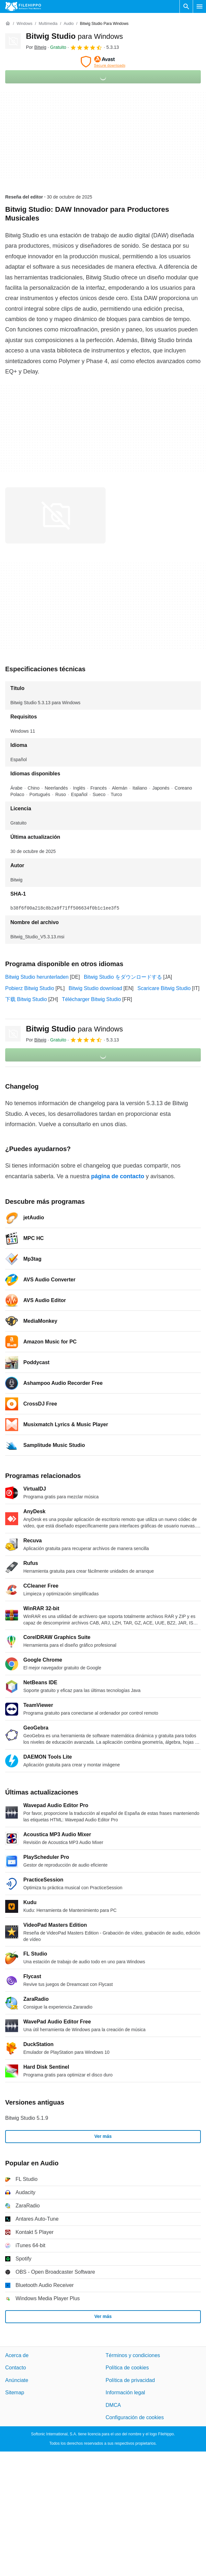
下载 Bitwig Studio (26, 999)
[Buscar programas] (186, 6)
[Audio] (69, 24)
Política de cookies (127, 2367)
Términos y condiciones (133, 2355)
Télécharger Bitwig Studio (91, 999)
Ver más (103, 2136)
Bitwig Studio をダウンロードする (123, 977)
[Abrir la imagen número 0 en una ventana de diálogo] (55, 515)
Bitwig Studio (74, 36)
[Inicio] (7, 24)
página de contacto (117, 1176)
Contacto (15, 2367)
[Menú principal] (199, 6)
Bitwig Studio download (95, 988)
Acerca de (17, 2355)
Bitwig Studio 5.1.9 (26, 2118)
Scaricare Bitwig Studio (164, 988)
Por (36, 47)
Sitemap (14, 2392)
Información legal (125, 2392)
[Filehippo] (23, 6)
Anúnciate (16, 2380)
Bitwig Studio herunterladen (37, 977)
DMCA (113, 2405)
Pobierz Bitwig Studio (29, 988)
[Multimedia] (48, 24)
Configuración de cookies (135, 2417)
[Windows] (24, 24)
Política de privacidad (130, 2380)
